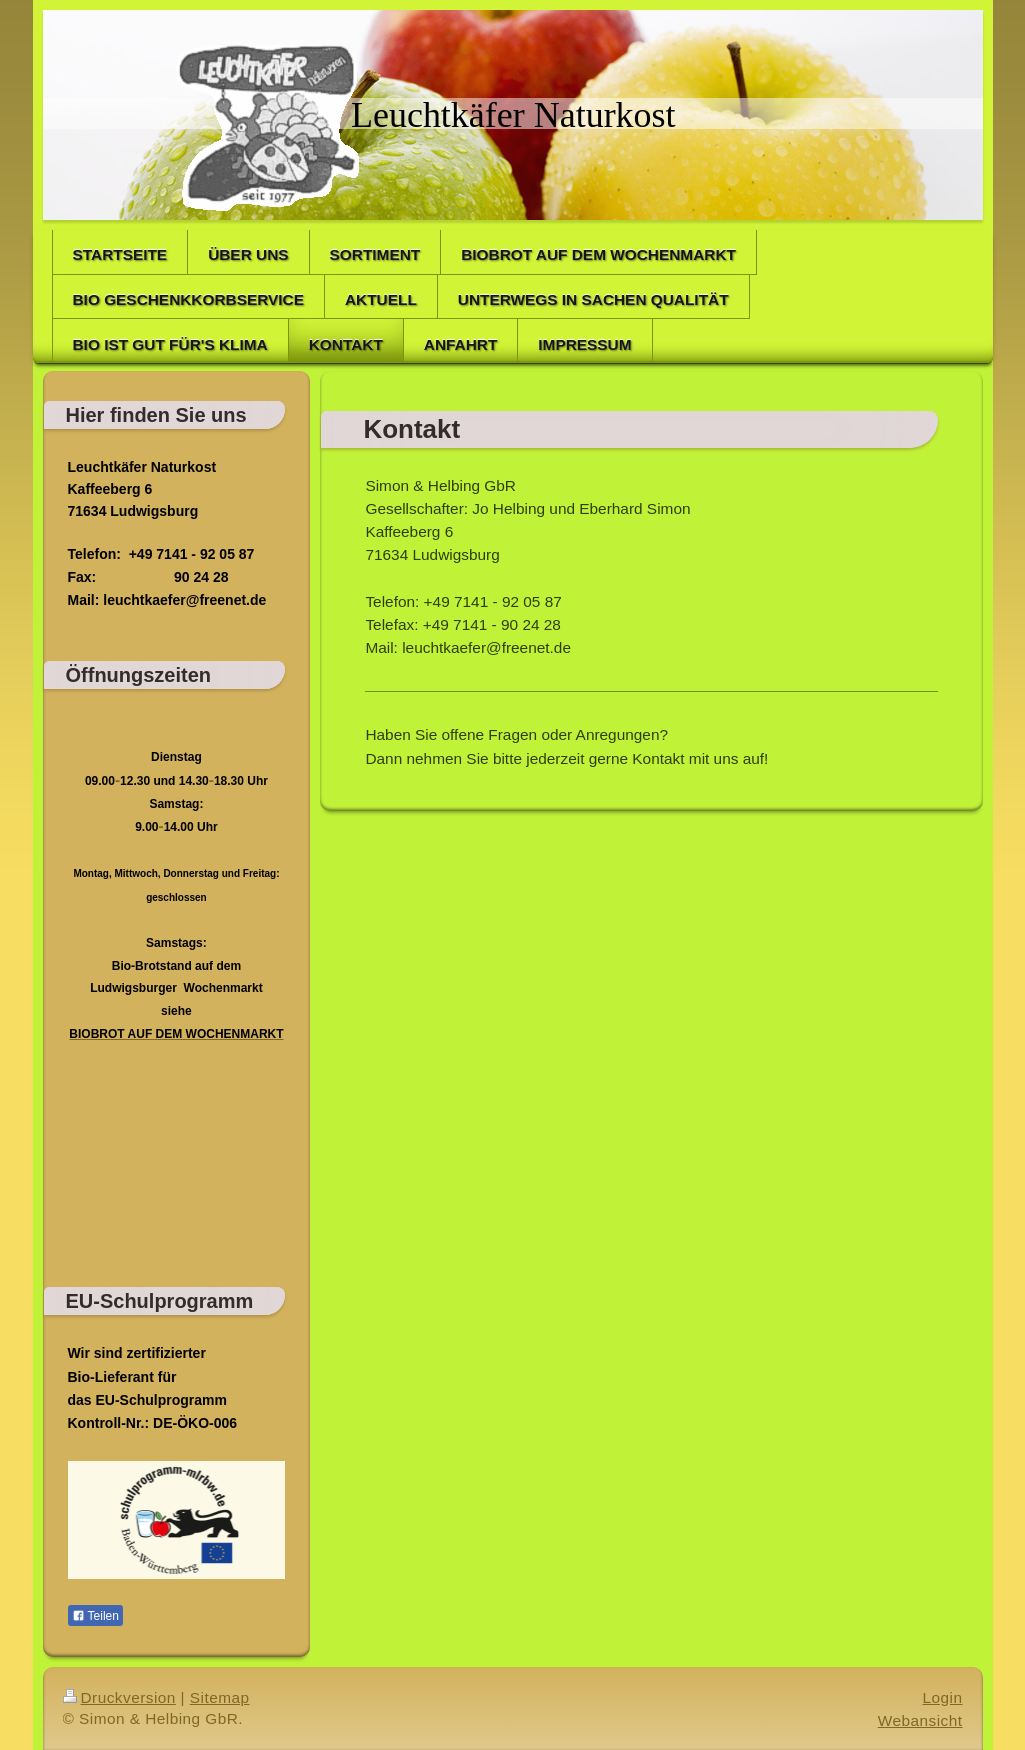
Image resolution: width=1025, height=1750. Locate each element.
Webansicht (920, 1720)
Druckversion (119, 1697)
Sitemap (220, 1697)
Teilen (95, 1616)
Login (943, 1697)
